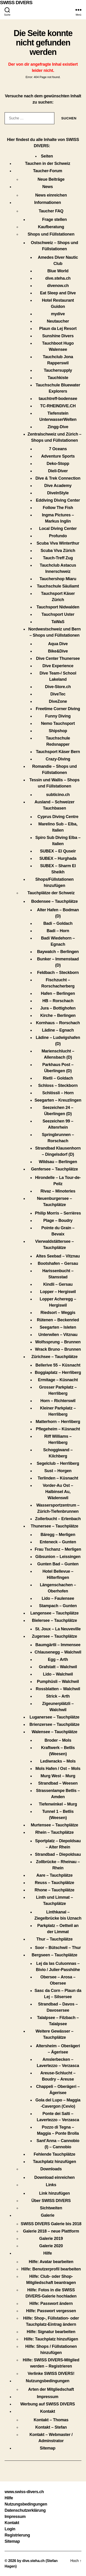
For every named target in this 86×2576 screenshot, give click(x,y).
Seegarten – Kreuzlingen (58, 1100)
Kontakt (47, 2411)
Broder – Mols (57, 1740)
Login (10, 2529)
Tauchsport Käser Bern (58, 751)
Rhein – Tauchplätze (54, 1832)
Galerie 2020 (51, 2246)
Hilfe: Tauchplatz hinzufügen (51, 2339)
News (47, 186)
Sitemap (47, 2448)
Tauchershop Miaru (57, 579)
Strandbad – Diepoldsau (58, 1854)
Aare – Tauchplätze (54, 1875)
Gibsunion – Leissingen (57, 1556)
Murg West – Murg (58, 1776)
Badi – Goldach (57, 923)
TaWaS (57, 621)
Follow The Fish (58, 507)
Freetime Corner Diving (58, 708)
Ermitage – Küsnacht (58, 1380)
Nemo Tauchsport (58, 723)
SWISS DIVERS (16, 2)
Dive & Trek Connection (57, 478)
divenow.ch (58, 285)
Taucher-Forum (47, 171)
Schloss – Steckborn (58, 1085)
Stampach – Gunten (58, 1605)
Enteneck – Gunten (58, 1542)
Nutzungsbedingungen (47, 2381)
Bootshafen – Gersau (58, 1263)
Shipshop (58, 730)
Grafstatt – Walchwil (58, 1667)
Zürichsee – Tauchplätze (54, 1356)
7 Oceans (58, 449)
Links (51, 2184)
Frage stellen (54, 219)
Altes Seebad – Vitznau (58, 1256)
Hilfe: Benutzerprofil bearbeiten (51, 2269)
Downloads (51, 2169)
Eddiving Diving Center (58, 500)
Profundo (58, 536)
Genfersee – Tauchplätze (54, 1169)
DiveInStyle (58, 493)
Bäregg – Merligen (58, 1534)
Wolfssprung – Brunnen (58, 1342)
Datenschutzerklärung (25, 2510)
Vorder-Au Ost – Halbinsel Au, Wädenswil (58, 1491)
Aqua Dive (58, 643)
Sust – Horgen (58, 1470)
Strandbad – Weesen (58, 1783)
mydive (58, 314)
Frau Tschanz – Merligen (58, 1549)
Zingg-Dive (57, 427)
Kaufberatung (51, 227)
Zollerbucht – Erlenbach (58, 1518)
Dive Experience (57, 666)
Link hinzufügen (54, 2193)
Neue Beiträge (51, 179)
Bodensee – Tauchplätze (54, 901)
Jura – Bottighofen (57, 1008)
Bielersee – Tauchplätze (54, 1620)
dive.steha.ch (58, 278)
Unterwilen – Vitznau (57, 1334)
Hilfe (47, 2253)
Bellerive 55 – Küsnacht (58, 1365)
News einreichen (51, 195)
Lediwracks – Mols (57, 1761)
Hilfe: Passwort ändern (51, 2303)
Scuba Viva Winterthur (58, 543)
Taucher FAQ (51, 211)
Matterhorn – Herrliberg (58, 1421)
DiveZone (58, 701)
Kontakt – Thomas (51, 2420)
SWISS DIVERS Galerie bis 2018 (51, 2224)
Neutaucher (58, 321)
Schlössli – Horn (58, 1093)
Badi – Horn (58, 930)
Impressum (47, 2396)
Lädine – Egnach (58, 1030)
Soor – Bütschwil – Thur (58, 1947)
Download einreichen (54, 2177)
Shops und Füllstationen (51, 234)
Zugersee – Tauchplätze (54, 1636)
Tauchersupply (58, 370)
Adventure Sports (58, 456)
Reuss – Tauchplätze (54, 1882)
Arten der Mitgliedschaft (51, 2389)
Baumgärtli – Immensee (57, 1644)
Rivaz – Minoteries (57, 1191)
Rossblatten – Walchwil (58, 1689)
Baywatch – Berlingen (58, 951)
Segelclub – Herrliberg (58, 1463)
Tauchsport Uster (58, 614)
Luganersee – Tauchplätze (54, 1717)
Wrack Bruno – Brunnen (58, 1349)
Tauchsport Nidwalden (57, 607)
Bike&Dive (58, 651)
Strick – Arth (58, 1696)
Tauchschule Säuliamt (58, 586)
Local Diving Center (58, 528)
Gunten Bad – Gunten (58, 1564)
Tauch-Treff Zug (58, 558)
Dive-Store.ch (58, 686)
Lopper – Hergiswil (58, 1291)
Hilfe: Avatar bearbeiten (51, 2261)
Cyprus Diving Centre (57, 816)
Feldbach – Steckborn (58, 972)
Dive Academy (58, 485)
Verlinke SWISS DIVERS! (51, 2373)
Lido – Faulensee (58, 1598)
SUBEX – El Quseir (58, 851)
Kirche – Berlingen (57, 1015)
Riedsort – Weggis (57, 1312)
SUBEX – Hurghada (58, 858)
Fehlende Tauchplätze (54, 2154)
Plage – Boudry (57, 1220)
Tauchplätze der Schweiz (51, 893)
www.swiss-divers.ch (24, 2491)
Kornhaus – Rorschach (58, 1023)
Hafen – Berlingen (58, 993)
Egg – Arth (58, 1659)
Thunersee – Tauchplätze (54, 1526)
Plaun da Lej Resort (58, 328)
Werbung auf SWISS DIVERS (47, 2404)
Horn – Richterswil (57, 1400)
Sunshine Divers (58, 336)
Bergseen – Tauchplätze (54, 1955)
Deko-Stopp (58, 463)
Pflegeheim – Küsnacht (58, 1429)
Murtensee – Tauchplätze (54, 1825)
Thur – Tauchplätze (54, 1939)
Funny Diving (58, 716)
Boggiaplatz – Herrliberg (58, 1372)
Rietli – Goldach (58, 1078)
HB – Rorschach (57, 1000)
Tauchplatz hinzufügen (54, 2161)
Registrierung (17, 2535)
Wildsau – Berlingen (58, 1161)
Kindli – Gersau (58, 1284)
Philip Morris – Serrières (58, 1213)
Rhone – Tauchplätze (55, 1890)
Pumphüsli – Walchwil (58, 1681)
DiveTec (58, 694)
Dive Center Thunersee (58, 658)
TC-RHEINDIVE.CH (58, 406)
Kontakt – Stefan (51, 2427)
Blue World (58, 271)
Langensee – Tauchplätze (54, 1613)
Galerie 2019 (51, 2238)
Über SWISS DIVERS (51, 2200)
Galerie (47, 2215)
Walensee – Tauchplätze (54, 1732)
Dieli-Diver (58, 471)
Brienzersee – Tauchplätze (54, 1724)
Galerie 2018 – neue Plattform (51, 2231)
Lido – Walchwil (58, 1674)
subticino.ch (58, 794)
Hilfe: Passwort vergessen (51, 2311)
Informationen (47, 202)
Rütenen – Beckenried (58, 1320)
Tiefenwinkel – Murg (58, 1804)
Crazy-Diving (58, 759)
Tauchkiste (58, 377)
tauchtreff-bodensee (58, 398)
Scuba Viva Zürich (58, 550)
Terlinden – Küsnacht (58, 1478)
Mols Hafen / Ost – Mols (58, 1768)
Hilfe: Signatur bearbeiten (51, 2331)
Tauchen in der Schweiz (47, 163)
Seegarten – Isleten (58, 1327)
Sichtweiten (51, 2208)
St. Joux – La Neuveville (58, 1629)
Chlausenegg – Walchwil (58, 1652)
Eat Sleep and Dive (58, 293)
